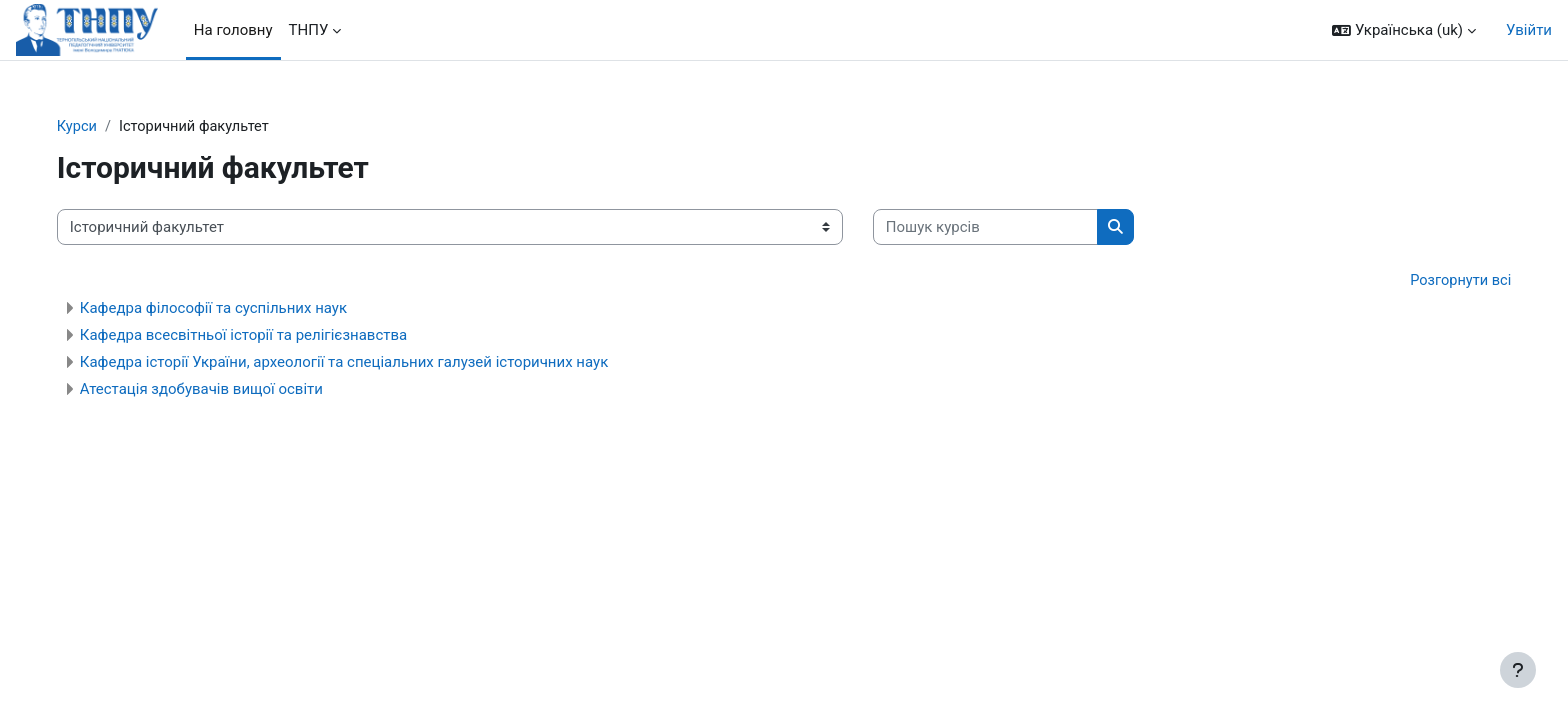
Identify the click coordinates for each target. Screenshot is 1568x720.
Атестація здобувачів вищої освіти (237, 391)
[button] (1404, 30)
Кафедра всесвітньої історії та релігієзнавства (279, 337)
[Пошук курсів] (1021, 228)
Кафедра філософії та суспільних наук (249, 310)
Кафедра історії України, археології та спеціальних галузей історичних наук (380, 364)
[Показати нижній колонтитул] (1518, 670)
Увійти (1529, 30)
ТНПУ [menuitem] (309, 30)
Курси (113, 127)
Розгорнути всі (1423, 282)
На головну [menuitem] (233, 30)
